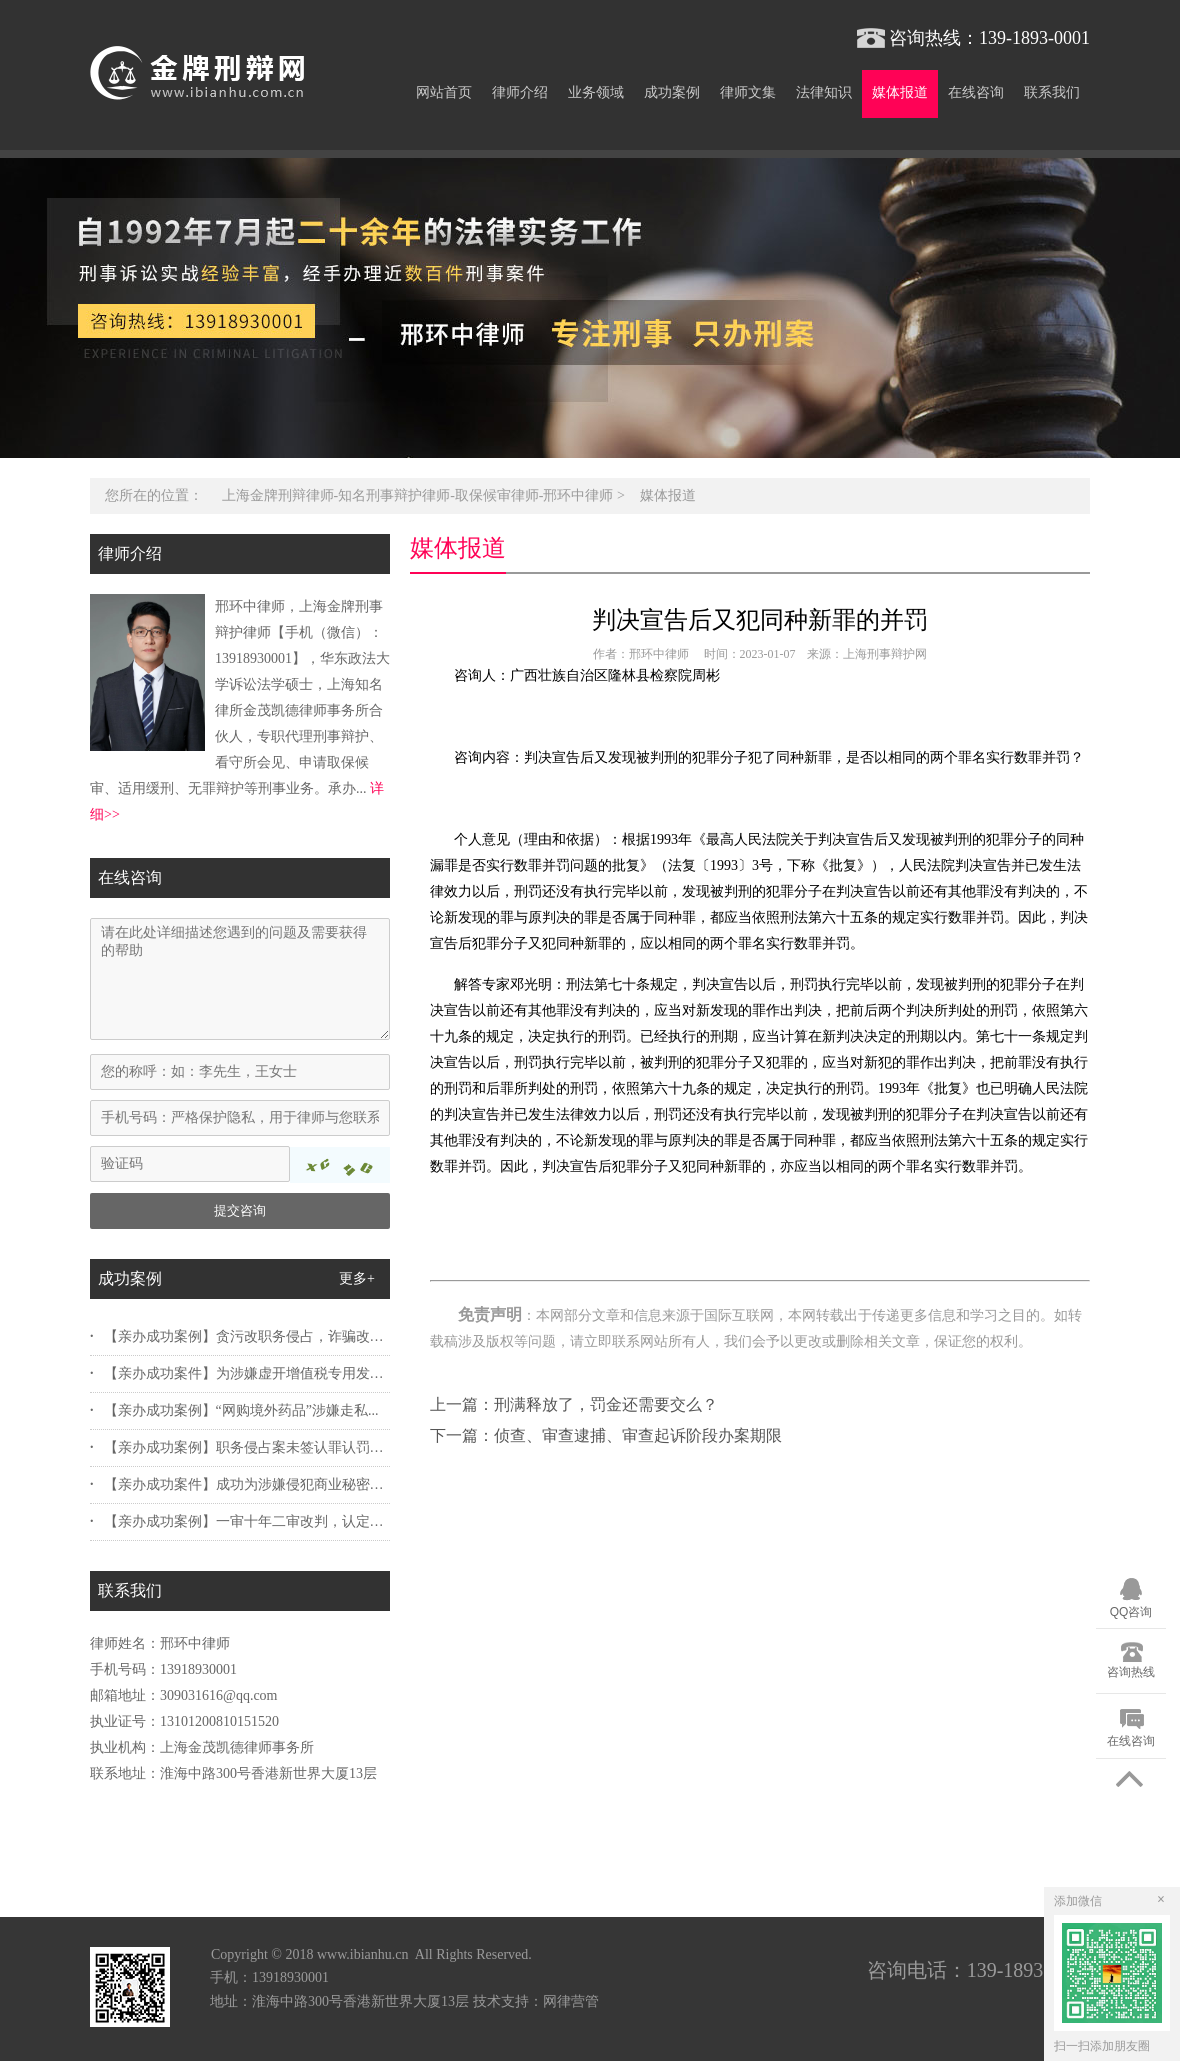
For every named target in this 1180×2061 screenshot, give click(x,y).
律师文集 (748, 92)
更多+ (357, 1278)
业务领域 (596, 92)
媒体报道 (900, 92)
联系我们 (1052, 92)
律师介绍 (520, 92)
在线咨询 (976, 92)
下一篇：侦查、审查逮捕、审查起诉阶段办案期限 (606, 1435)
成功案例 (672, 92)
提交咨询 (240, 1210)
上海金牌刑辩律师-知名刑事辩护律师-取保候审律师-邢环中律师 (418, 495)
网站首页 (444, 92)
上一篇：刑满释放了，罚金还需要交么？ (574, 1404)
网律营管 (571, 2001)
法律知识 (824, 92)
